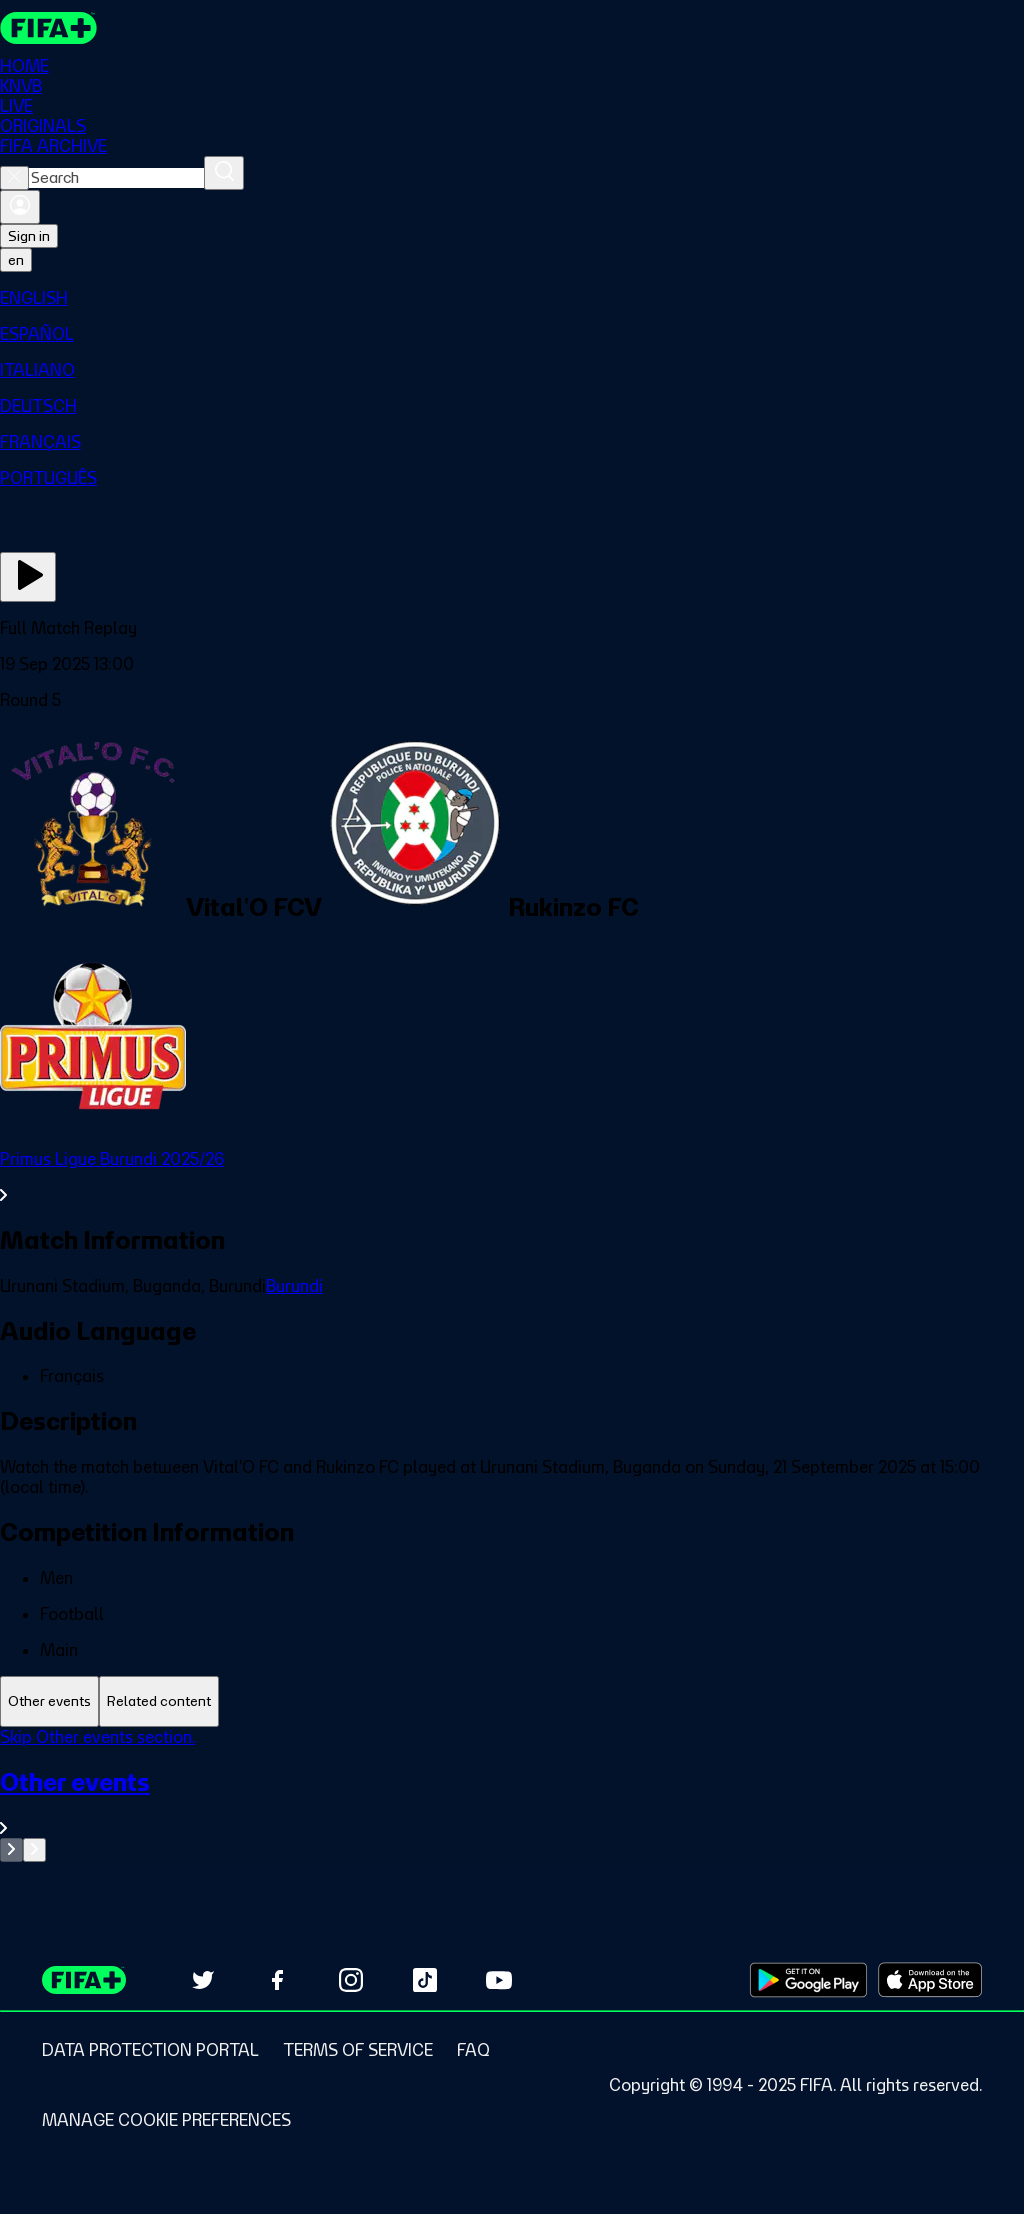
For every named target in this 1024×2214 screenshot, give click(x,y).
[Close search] (14, 178)
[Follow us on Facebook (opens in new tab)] (277, 1980)
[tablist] (512, 1701)
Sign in (29, 236)
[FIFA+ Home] (48, 28)
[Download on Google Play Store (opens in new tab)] (808, 1980)
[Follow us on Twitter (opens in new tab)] (203, 1980)
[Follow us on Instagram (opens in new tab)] (351, 1980)
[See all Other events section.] (512, 1802)
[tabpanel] (512, 1794)
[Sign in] (20, 207)
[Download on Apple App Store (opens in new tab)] (930, 1980)
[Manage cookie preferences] (166, 2120)
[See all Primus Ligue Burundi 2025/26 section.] (512, 1177)
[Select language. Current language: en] (16, 260)
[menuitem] (512, 298)
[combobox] (116, 178)
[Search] (224, 173)
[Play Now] (28, 577)
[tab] (49, 1701)
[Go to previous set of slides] (11, 1850)
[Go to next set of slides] (34, 1850)
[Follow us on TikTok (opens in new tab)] (425, 1980)
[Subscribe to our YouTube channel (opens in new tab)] (499, 1980)
